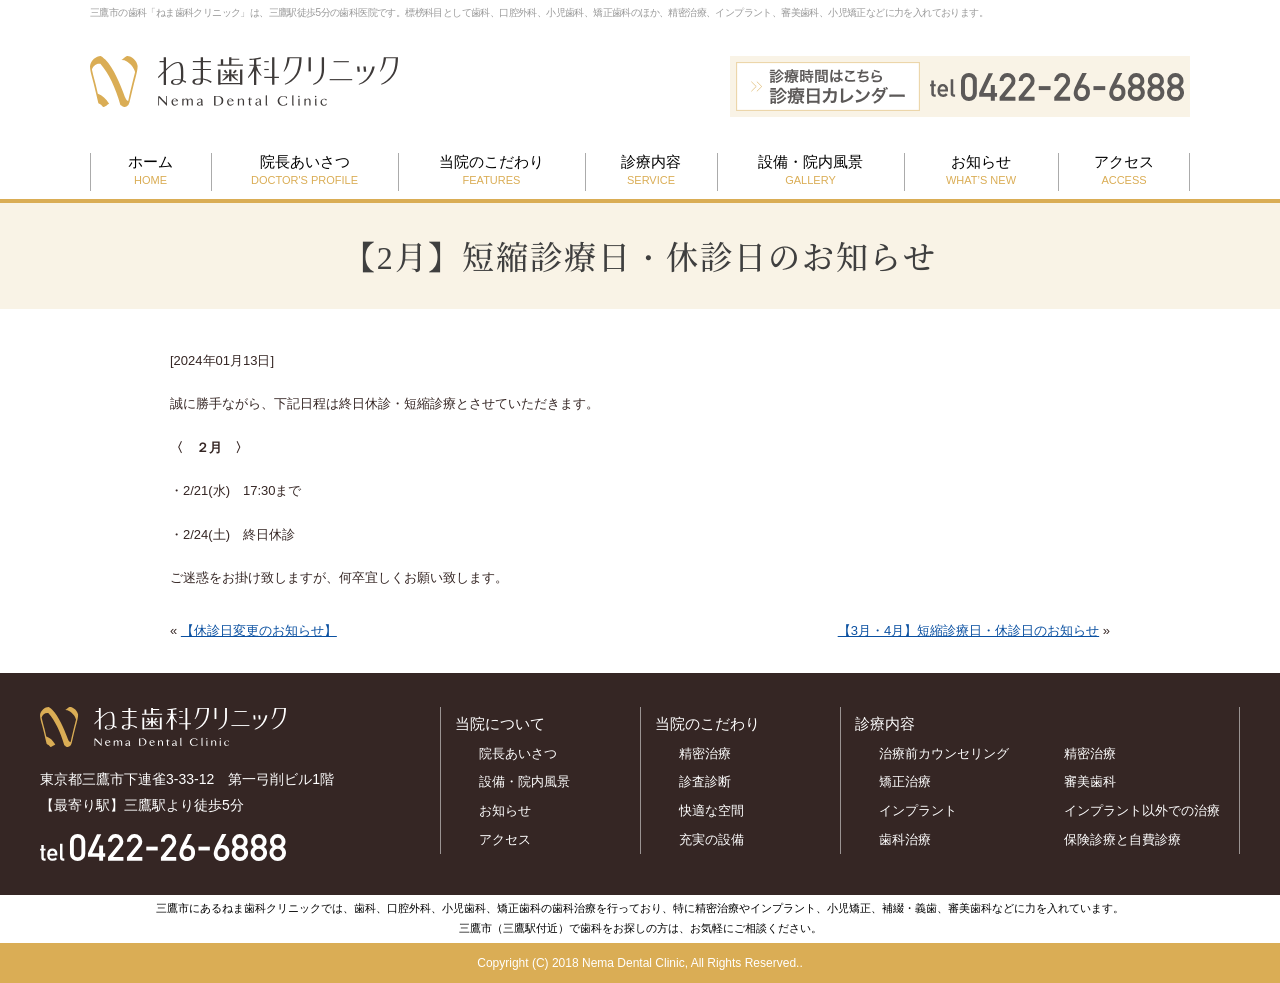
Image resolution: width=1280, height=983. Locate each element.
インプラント (918, 810)
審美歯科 (1090, 781)
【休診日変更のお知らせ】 (259, 630)
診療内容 (651, 171)
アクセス (1124, 171)
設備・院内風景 (810, 171)
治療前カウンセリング (944, 753)
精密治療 (705, 753)
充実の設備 (711, 839)
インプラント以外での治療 (1142, 810)
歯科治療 (905, 839)
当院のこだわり (491, 171)
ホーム (150, 171)
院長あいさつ (304, 171)
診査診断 (705, 781)
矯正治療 (905, 781)
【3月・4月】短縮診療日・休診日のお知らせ (968, 630)
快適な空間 (711, 810)
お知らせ (981, 171)
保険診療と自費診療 (1129, 839)
